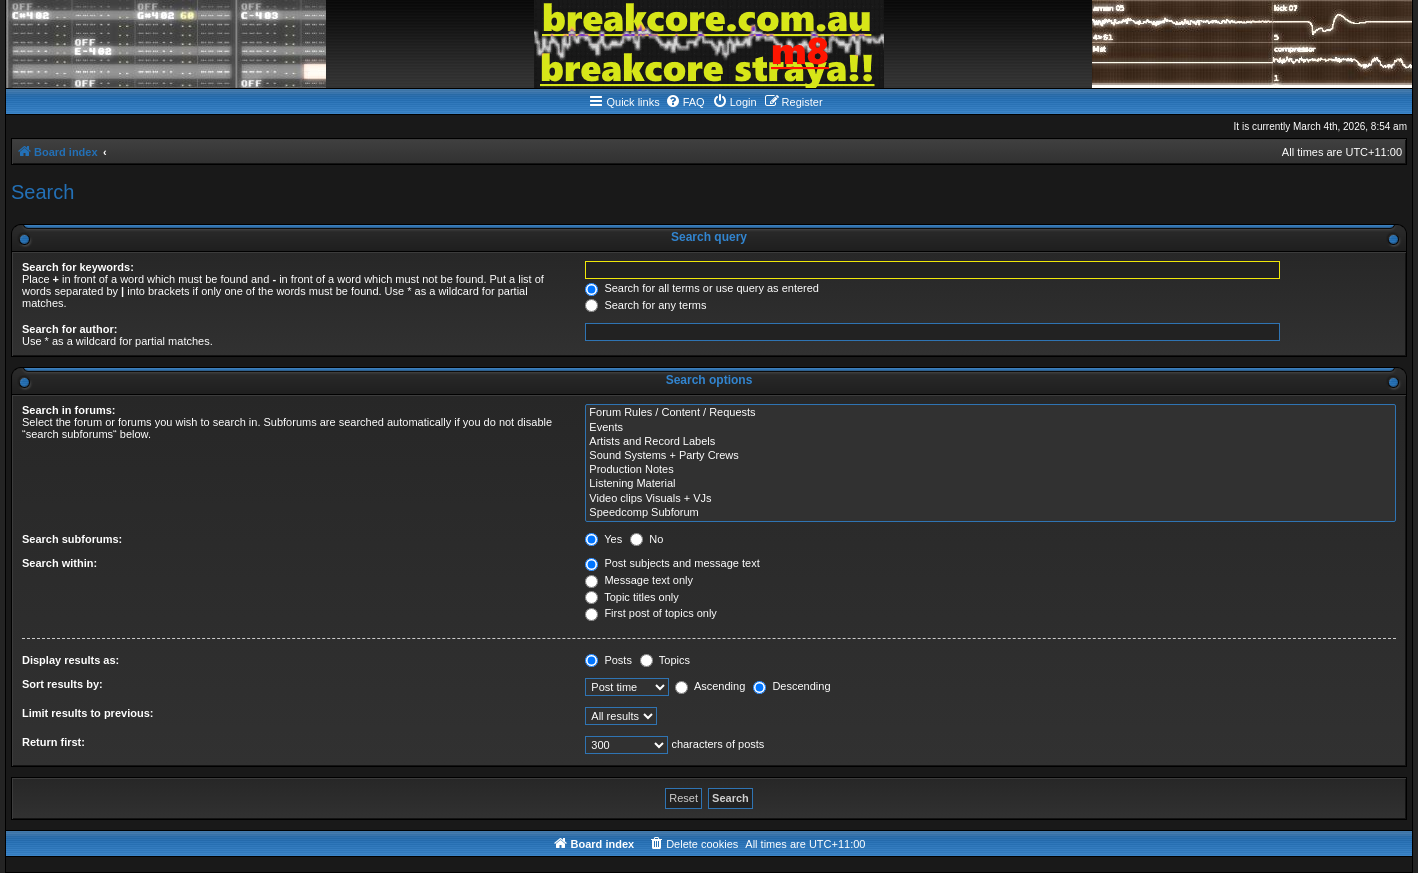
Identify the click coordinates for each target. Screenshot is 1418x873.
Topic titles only (631, 597)
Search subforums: (72, 539)
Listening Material (990, 484)
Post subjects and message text (672, 563)
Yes (603, 539)
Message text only (639, 580)
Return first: (53, 742)
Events (990, 428)
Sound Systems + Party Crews (990, 456)
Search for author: (69, 329)
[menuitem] (685, 102)
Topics (665, 660)
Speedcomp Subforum (990, 513)
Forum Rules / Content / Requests (990, 413)
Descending (791, 686)
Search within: (59, 563)
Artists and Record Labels (990, 442)
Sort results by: (62, 684)
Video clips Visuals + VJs (990, 499)
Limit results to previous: (87, 713)
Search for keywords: (78, 267)
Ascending (710, 686)
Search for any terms (645, 305)
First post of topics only (651, 613)
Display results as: (70, 660)
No (646, 539)
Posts (608, 660)
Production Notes (990, 470)
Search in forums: (69, 410)
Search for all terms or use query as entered (702, 288)
